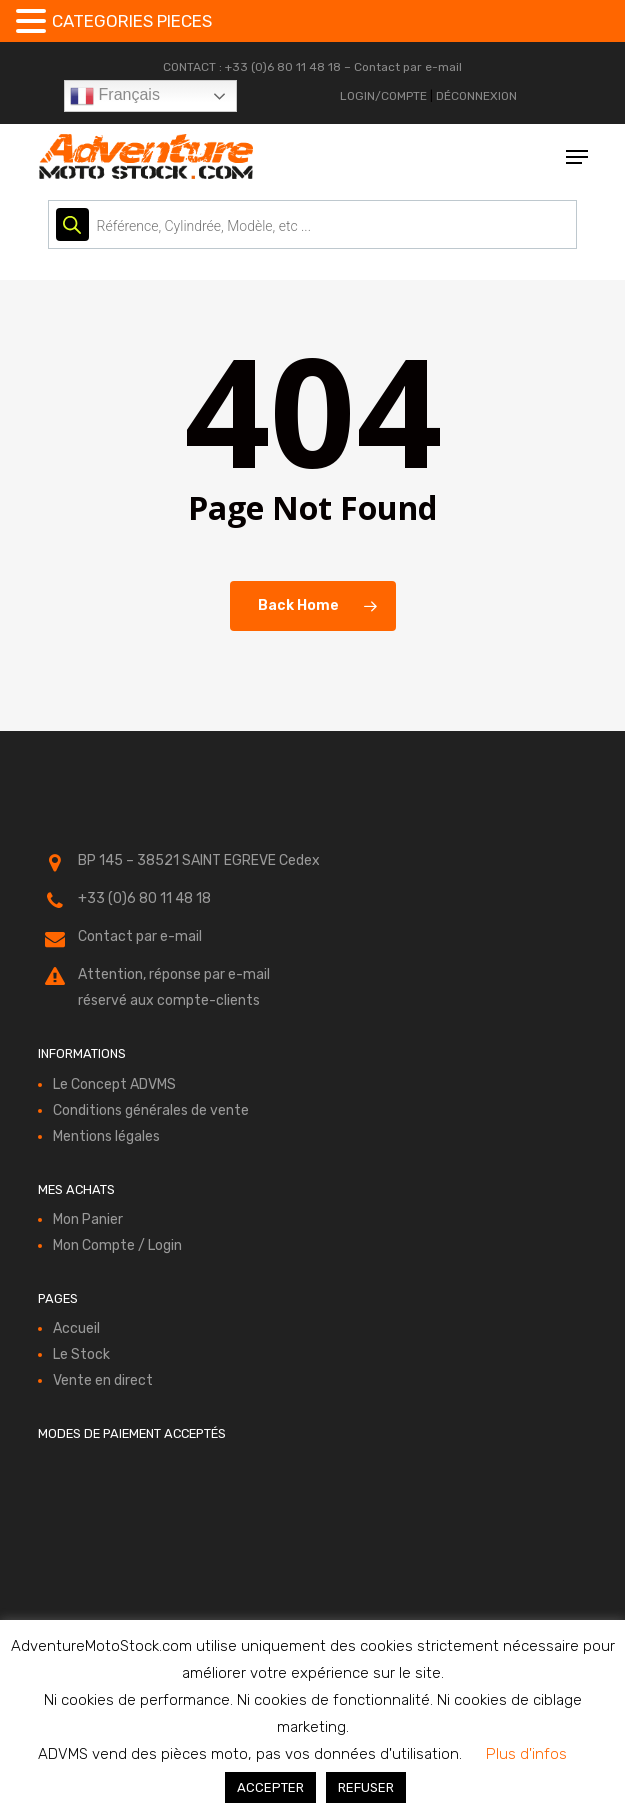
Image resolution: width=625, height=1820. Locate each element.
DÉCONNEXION (476, 96)
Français (115, 96)
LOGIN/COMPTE (383, 96)
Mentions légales (106, 1136)
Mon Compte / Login (117, 1245)
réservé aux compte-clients (169, 1000)
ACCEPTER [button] (270, 1787)
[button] (577, 157)
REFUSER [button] (366, 1787)
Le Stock (81, 1354)
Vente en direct (103, 1380)
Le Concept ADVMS (114, 1084)
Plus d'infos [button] (526, 1754)
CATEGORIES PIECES (132, 21)
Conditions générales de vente (151, 1110)
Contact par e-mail (408, 67)
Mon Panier (88, 1219)
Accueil (76, 1328)
